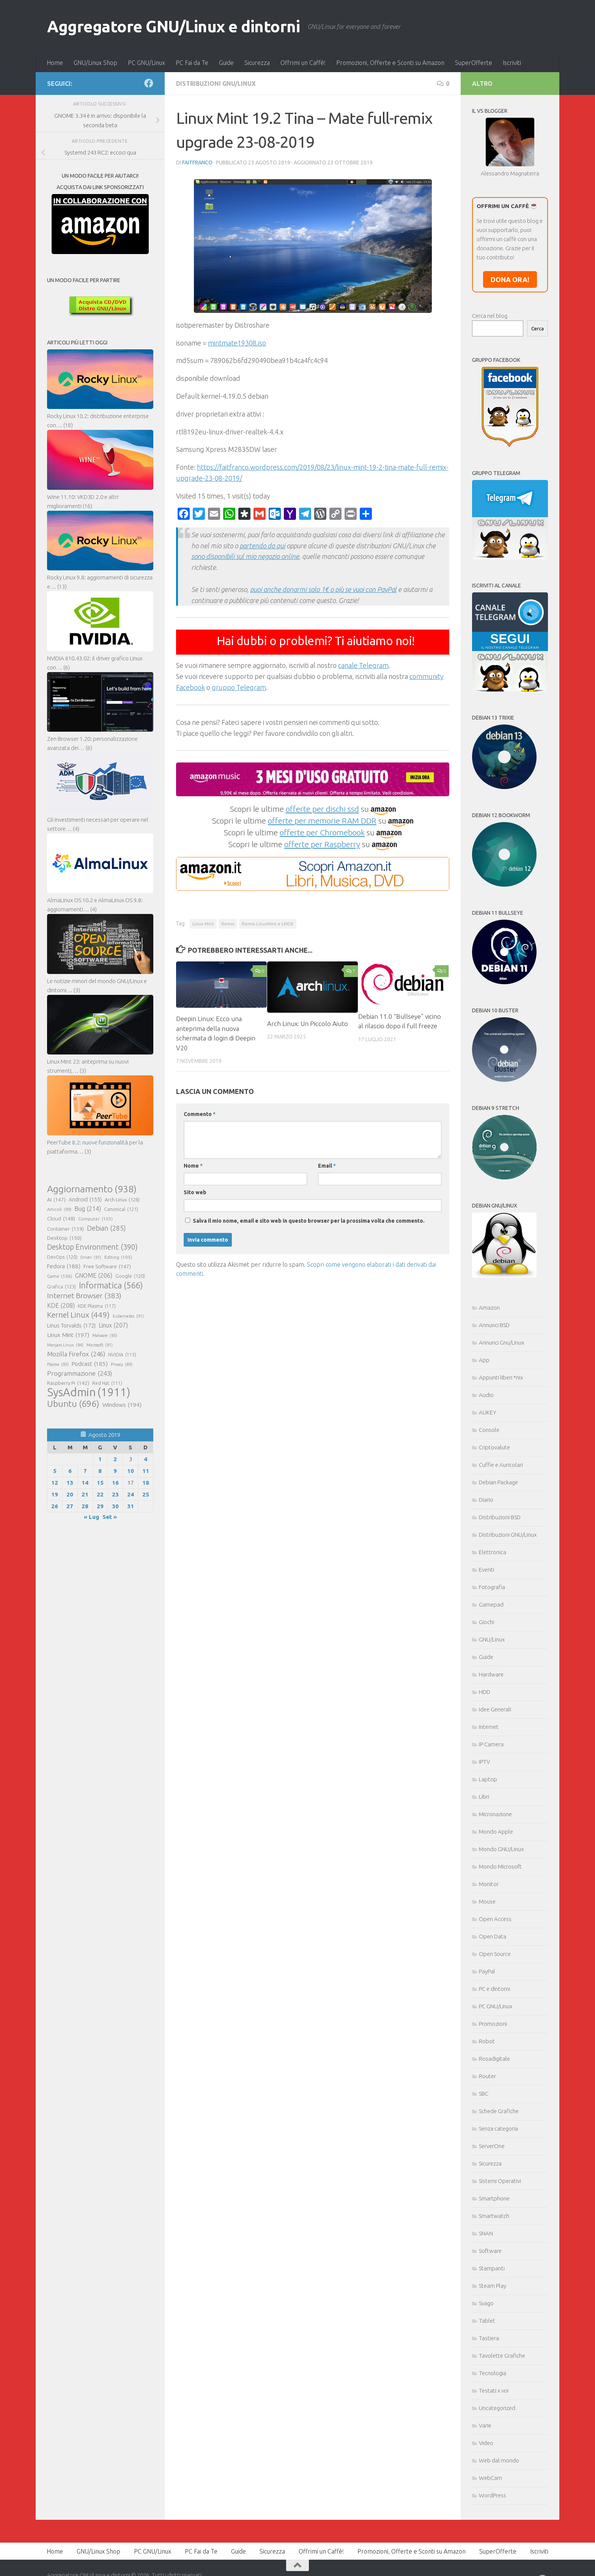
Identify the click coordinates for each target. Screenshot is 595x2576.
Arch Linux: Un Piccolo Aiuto (307, 1023)
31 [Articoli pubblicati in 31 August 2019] (130, 1506)
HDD (484, 1692)
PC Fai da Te (192, 62)
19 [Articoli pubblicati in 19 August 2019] (54, 1494)
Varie (485, 2425)
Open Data (492, 1936)
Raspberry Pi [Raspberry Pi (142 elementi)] (68, 1382)
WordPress (492, 2495)
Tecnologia (492, 2373)
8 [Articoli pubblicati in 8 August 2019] (100, 1471)
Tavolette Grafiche (502, 2355)
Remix (228, 923)
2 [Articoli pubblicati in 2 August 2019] (115, 1459)
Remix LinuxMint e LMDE (268, 923)
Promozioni (493, 2023)
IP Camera (491, 1744)
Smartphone (494, 2198)
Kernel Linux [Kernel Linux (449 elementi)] (78, 1315)
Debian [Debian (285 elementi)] (106, 1228)
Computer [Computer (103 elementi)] (95, 1218)
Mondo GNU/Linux (501, 1849)
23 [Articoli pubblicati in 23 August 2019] (115, 1494)
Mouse (487, 1901)
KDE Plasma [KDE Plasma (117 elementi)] (97, 1305)
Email (327, 1166)
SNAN (486, 2233)
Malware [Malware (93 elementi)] (104, 1335)
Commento (200, 1114)
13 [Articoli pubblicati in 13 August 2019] (69, 1482)
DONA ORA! (510, 279)
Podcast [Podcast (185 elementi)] (90, 1363)
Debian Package (498, 1482)
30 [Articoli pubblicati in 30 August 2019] (115, 1506)
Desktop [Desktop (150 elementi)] (64, 1237)
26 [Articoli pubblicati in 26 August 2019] (54, 1506)
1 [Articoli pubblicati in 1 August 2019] (100, 1459)
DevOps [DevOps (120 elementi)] (62, 1256)
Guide (226, 62)
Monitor (489, 1884)
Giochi (486, 1622)
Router (487, 2076)
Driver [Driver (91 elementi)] (90, 1257)
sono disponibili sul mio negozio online (245, 556)
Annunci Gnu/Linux (501, 1342)
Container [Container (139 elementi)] (65, 1228)
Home (55, 62)
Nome (193, 1166)
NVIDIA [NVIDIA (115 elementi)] (122, 1354)
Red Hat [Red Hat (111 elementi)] (107, 1383)
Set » (109, 1517)
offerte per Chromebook (322, 832)
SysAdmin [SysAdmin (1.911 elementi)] (88, 1392)
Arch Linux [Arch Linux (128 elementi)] (122, 1199)
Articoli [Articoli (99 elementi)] (59, 1209)
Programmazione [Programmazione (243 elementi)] (79, 1373)
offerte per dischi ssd (322, 808)
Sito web (195, 1192)
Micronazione (495, 1814)
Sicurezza (257, 62)
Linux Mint (203, 923)
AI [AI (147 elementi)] (56, 1199)
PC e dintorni (494, 1989)
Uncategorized (497, 2408)
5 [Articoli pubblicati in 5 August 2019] (55, 1471)
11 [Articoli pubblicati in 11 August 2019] (145, 1471)
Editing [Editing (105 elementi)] (118, 1257)
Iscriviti (512, 62)
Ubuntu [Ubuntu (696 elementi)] (73, 1403)
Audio (486, 1395)
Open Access (495, 1919)
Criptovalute (494, 1447)
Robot (487, 2041)
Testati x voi (493, 2390)
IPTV (484, 1761)
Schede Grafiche (499, 2111)
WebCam (490, 2478)
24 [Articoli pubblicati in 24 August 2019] (130, 1494)
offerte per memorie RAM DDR (322, 820)
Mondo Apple (496, 1831)
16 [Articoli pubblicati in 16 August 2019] (115, 1482)
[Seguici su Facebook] (148, 83)
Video (486, 2443)
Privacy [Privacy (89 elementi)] (121, 1364)
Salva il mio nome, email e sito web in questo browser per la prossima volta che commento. (309, 1221)
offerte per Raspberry (322, 844)
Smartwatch (494, 2216)
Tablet (487, 2320)
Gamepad (491, 1604)
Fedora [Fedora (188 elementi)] (63, 1266)
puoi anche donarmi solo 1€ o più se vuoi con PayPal (323, 589)
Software (490, 2251)
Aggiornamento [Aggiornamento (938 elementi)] (92, 1188)
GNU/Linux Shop (95, 62)
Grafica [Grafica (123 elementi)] (61, 1286)
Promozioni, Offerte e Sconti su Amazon (390, 62)
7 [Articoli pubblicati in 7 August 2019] (85, 1471)
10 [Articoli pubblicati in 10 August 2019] (130, 1471)
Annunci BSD (494, 1325)
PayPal (487, 1971)
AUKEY (487, 1412)
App (484, 1360)
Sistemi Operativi (500, 2181)
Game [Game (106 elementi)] (59, 1276)
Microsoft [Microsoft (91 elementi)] (100, 1345)
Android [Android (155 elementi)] (85, 1199)
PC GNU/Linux (146, 62)
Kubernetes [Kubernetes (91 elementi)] (128, 1316)
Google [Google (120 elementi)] (130, 1275)
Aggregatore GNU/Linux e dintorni (173, 26)
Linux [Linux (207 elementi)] (113, 1325)
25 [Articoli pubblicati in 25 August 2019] (145, 1494)
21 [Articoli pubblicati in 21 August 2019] (85, 1494)
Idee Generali (495, 1709)
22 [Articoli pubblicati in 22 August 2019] (100, 1494)
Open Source (495, 1954)
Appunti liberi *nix (501, 1377)
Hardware (491, 1674)
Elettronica (492, 1552)
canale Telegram (363, 665)
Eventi (486, 1569)
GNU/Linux (492, 1639)
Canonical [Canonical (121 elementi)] (121, 1209)
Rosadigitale (494, 2058)
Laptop (488, 1779)
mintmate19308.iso (237, 343)
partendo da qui (262, 545)
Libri (484, 1796)
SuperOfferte (473, 62)
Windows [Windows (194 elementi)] (122, 1405)
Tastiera (489, 2338)
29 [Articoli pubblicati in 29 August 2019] (100, 1506)
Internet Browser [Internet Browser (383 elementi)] (84, 1295)
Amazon (489, 1307)
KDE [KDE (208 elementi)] (61, 1305)
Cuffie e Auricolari (501, 1465)
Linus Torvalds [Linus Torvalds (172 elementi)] (71, 1325)
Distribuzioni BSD (500, 1517)
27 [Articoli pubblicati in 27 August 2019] (69, 1506)
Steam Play (492, 2285)
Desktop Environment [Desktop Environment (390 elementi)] (92, 1247)
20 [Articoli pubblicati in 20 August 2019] (69, 1494)
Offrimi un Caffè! (303, 62)
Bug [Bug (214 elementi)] (87, 1208)
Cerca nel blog (489, 316)
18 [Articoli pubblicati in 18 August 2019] (145, 1482)
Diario (486, 1499)
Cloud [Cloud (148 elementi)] (61, 1218)
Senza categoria (498, 2128)
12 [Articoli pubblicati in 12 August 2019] (54, 1482)
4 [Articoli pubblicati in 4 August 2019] (145, 1459)
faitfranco (197, 162)
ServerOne (492, 2146)
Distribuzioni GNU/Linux (216, 83)
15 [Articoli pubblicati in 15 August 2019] (100, 1482)
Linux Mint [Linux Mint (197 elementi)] (68, 1334)
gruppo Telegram (239, 687)
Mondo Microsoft (500, 1866)
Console (489, 1430)
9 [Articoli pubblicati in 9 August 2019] (115, 1471)
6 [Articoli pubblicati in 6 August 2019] (70, 1471)
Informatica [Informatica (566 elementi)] (111, 1285)
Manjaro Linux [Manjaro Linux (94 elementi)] (65, 1345)
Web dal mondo (499, 2460)
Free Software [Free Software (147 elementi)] (107, 1266)
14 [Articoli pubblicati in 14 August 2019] (85, 1482)
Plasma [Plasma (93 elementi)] (58, 1364)
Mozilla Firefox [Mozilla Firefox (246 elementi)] (76, 1354)
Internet (489, 1727)
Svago (486, 2303)
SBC (483, 2093)
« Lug (91, 1517)
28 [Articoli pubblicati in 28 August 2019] (85, 1506)
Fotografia (492, 1587)
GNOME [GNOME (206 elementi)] (93, 1275)
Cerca (537, 328)
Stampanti (492, 2268)
